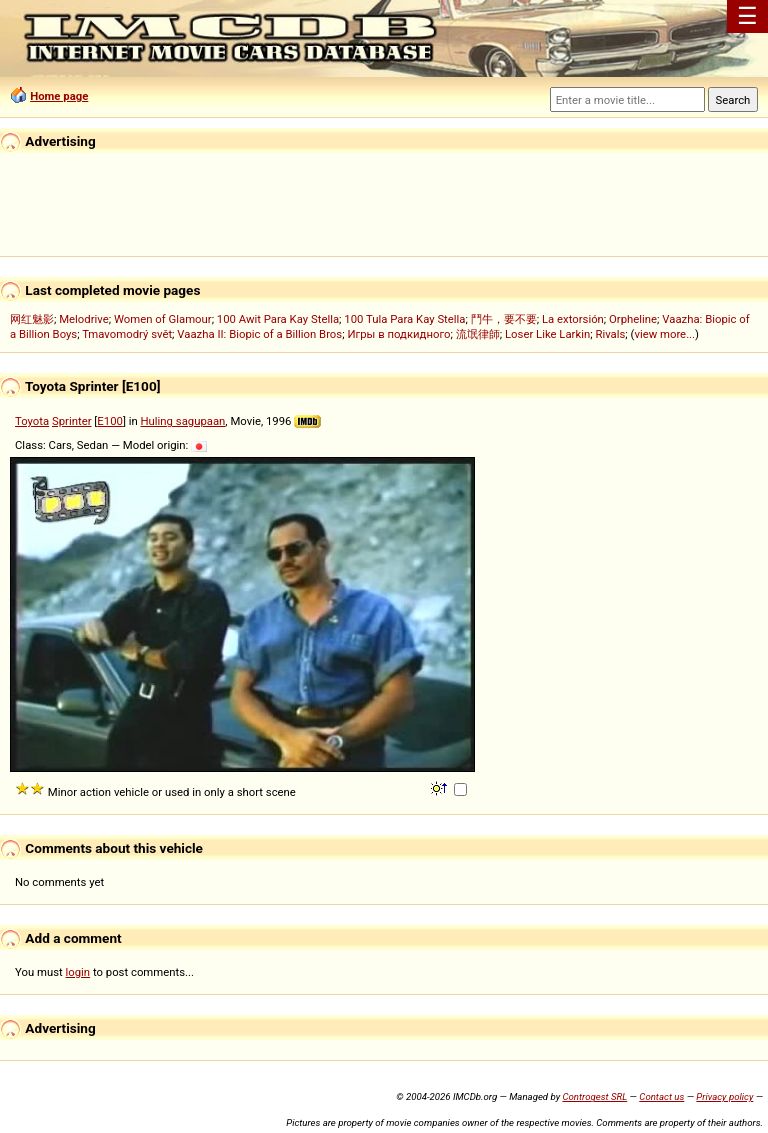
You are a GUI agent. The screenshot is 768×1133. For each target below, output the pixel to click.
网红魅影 (32, 319)
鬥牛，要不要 (504, 319)
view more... (664, 334)
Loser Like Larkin (547, 334)
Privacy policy (724, 1096)
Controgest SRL (594, 1096)
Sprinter (72, 421)
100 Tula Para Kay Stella (404, 319)
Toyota (32, 421)
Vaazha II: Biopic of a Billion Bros (259, 334)
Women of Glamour (163, 319)
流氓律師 (478, 334)
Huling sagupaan (183, 421)
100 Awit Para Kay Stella (278, 319)
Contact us (661, 1096)
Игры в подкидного (398, 334)
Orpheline (633, 319)
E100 (110, 421)
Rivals (610, 334)
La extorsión (573, 319)
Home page (59, 96)
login (78, 972)
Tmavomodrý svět (127, 334)
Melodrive (84, 319)
